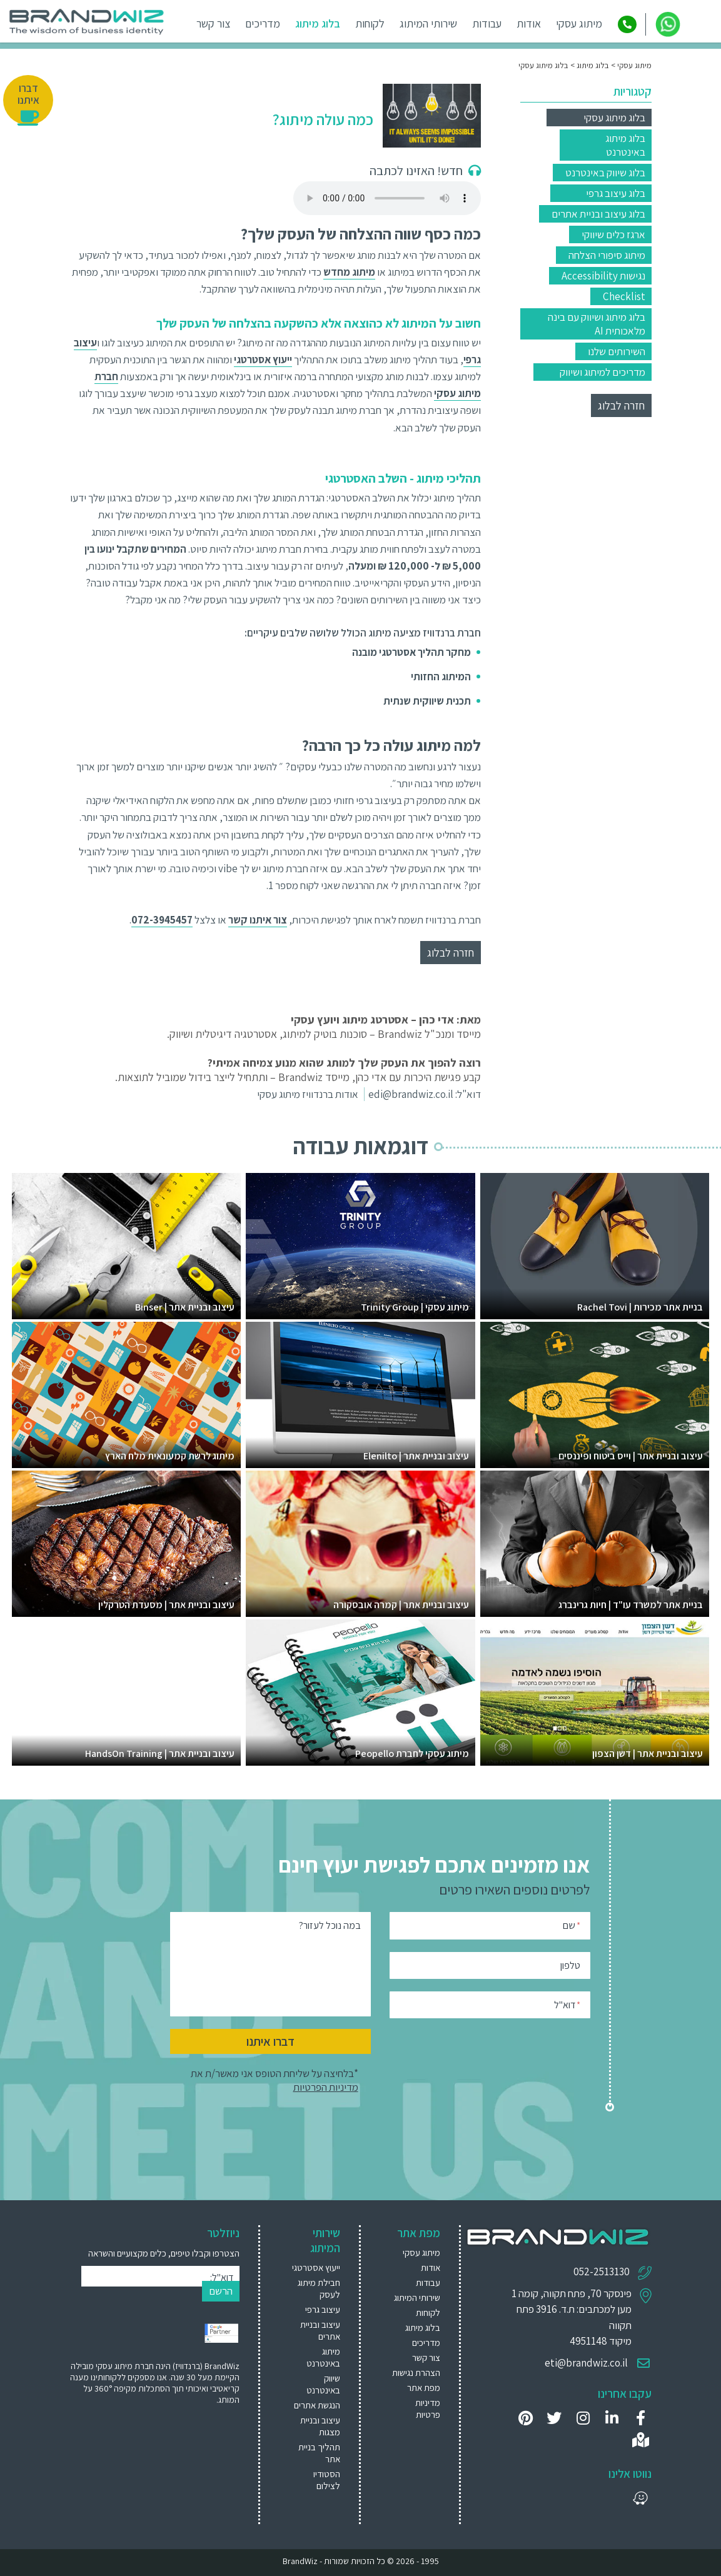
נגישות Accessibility (603, 276)
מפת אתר (423, 2387)
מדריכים (263, 23)
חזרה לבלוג (621, 405)
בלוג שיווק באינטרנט (605, 172)
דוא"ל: (221, 2277)
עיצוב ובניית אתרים (320, 2330)
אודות (529, 23)
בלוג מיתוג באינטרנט (625, 145)
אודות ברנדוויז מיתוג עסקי (307, 1094)
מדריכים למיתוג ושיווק (602, 372)
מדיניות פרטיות (427, 2408)
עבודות (487, 23)
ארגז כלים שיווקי (613, 234)
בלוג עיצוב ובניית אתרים (598, 214)
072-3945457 (162, 920)
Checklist (624, 296)
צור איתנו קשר (257, 920)
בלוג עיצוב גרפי (615, 193)
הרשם (221, 2291)
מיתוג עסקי (580, 23)
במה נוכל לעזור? (330, 1925)
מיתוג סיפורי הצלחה (606, 255)
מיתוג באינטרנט (323, 2357)
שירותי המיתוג (429, 23)
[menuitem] (315, 2267)
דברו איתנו (270, 2041)
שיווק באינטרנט (323, 2384)
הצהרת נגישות (416, 2372)
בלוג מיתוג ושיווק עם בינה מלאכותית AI (596, 324)
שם (571, 1925)
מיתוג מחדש (349, 272)
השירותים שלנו (616, 351)
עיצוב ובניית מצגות (320, 2426)
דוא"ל (567, 2004)
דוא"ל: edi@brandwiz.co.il (424, 1094)
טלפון (570, 1965)
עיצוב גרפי (322, 2309)
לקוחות (370, 23)
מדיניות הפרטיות (325, 2087)
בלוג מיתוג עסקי (614, 117)
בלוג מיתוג (318, 23)
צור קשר (214, 23)
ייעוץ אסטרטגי (316, 2267)
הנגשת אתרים (317, 2405)
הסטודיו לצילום (326, 2480)
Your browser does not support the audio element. (387, 198)
